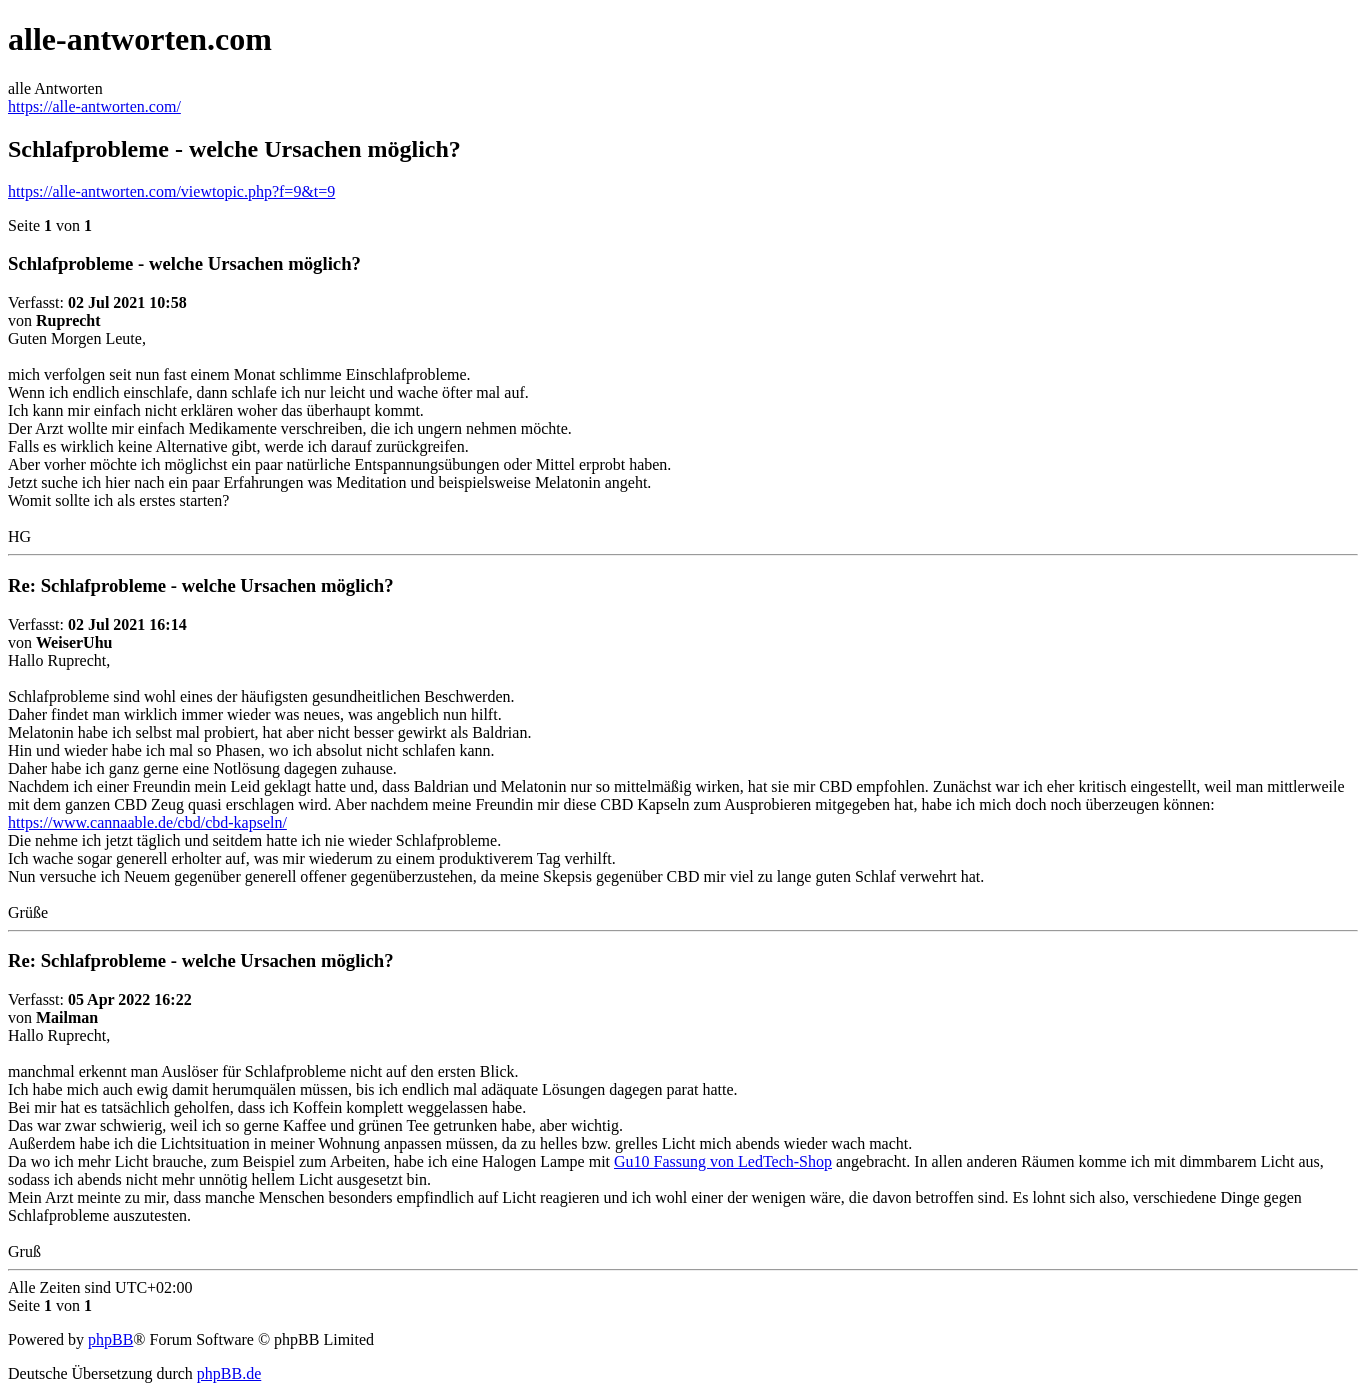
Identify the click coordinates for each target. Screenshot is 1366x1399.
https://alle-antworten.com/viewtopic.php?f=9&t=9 (171, 191)
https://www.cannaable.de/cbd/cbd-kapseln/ (147, 822)
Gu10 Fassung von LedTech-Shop (723, 1161)
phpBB (110, 1339)
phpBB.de (229, 1373)
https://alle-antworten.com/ (94, 106)
